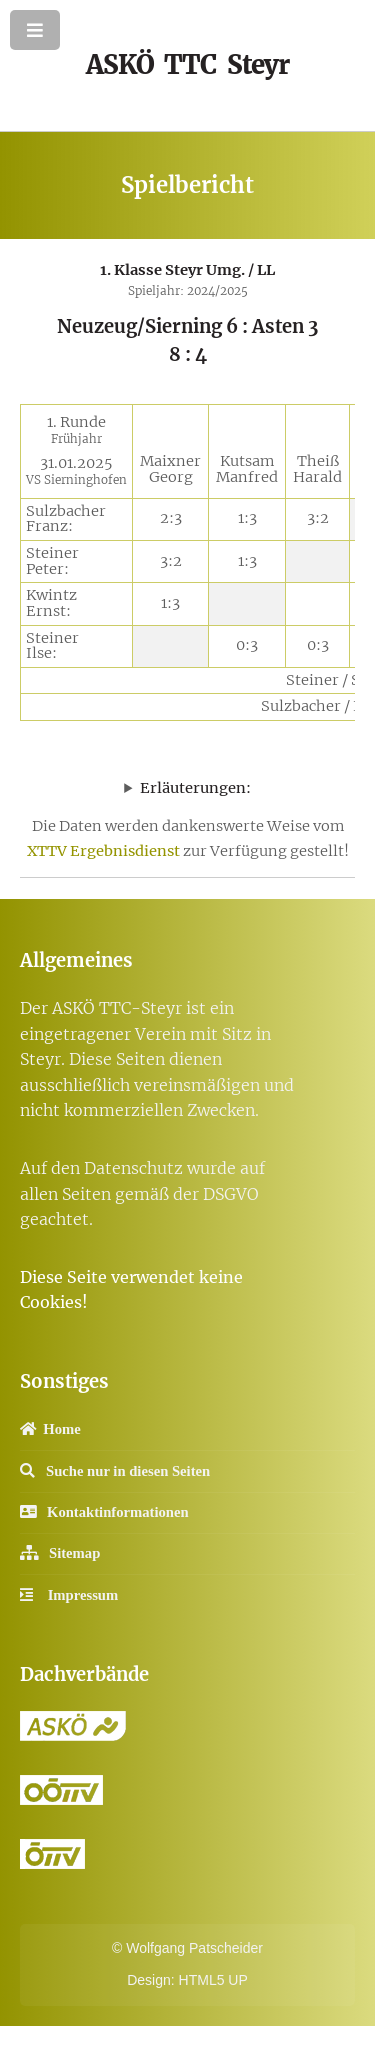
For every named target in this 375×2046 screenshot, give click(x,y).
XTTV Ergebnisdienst (103, 851)
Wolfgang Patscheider (194, 1948)
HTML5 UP (213, 1980)
